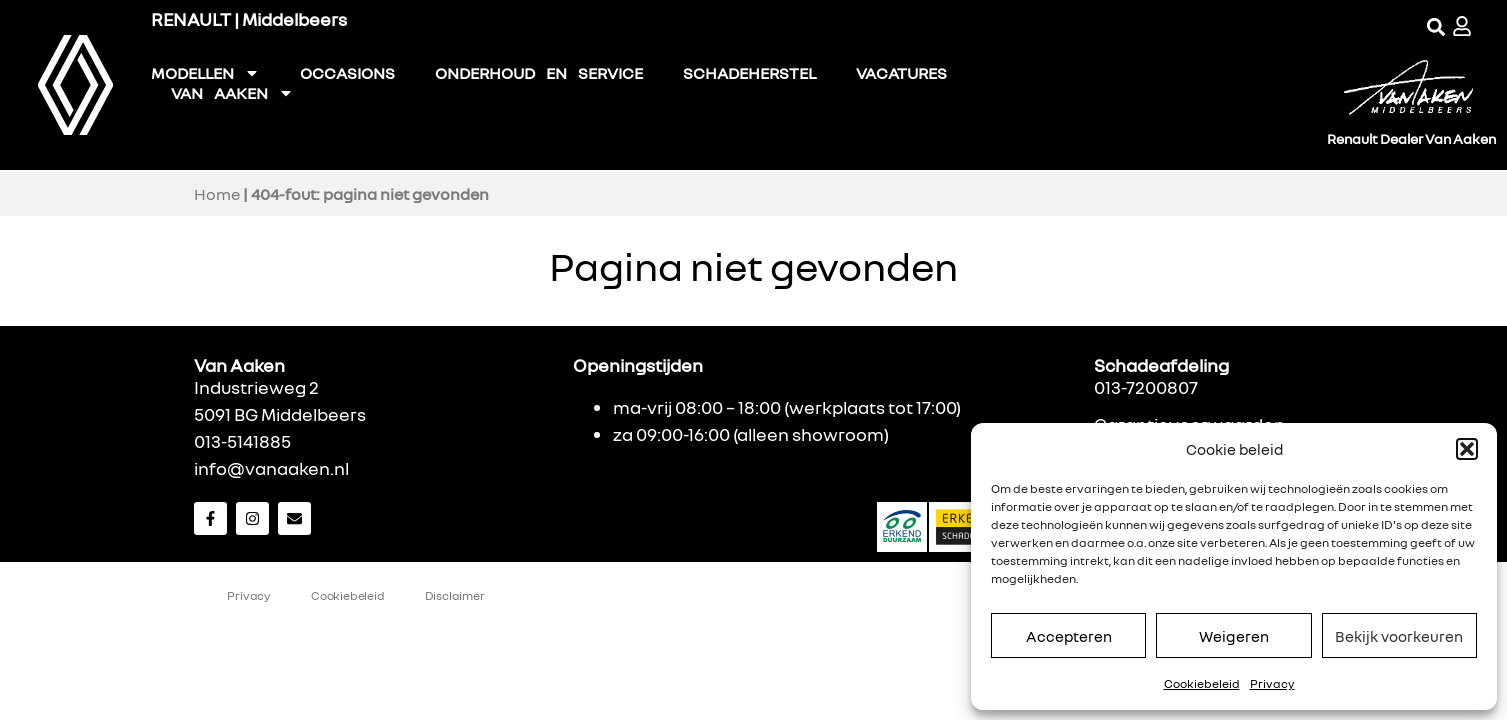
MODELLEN (205, 73)
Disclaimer (455, 595)
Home (217, 194)
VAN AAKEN (232, 93)
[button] (1467, 449)
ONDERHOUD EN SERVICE (539, 73)
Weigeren (1234, 636)
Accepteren (1069, 636)
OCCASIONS (347, 73)
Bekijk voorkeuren (1399, 636)
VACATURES (901, 73)
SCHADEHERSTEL (749, 73)
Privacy (1272, 683)
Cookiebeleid (1202, 683)
